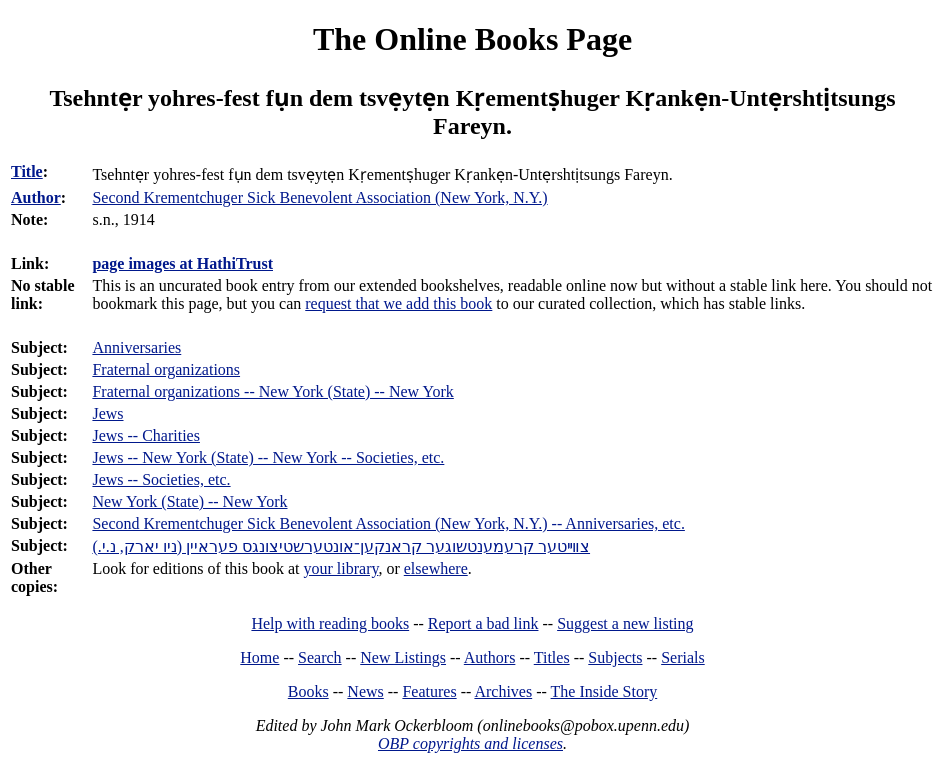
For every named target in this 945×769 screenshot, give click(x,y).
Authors (490, 657)
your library (341, 568)
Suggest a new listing (625, 623)
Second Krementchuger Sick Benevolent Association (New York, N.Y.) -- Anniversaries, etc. (388, 523)
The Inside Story (604, 691)
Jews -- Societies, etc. (161, 479)
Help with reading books (330, 623)
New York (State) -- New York (189, 501)
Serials (683, 657)
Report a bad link (483, 623)
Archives (503, 691)
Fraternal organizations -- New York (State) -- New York (272, 391)
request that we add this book (398, 303)
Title (27, 171)
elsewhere (436, 568)
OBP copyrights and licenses (470, 743)
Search (320, 657)
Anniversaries (136, 347)
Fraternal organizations (166, 369)
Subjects (615, 657)
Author (36, 197)
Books (308, 691)
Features (429, 691)
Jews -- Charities (146, 435)
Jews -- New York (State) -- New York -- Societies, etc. (268, 457)
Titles (552, 657)
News (365, 691)
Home (259, 657)
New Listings (403, 657)
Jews (107, 413)
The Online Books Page (472, 39)
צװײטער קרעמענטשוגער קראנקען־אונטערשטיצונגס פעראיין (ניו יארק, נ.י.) (341, 546)
